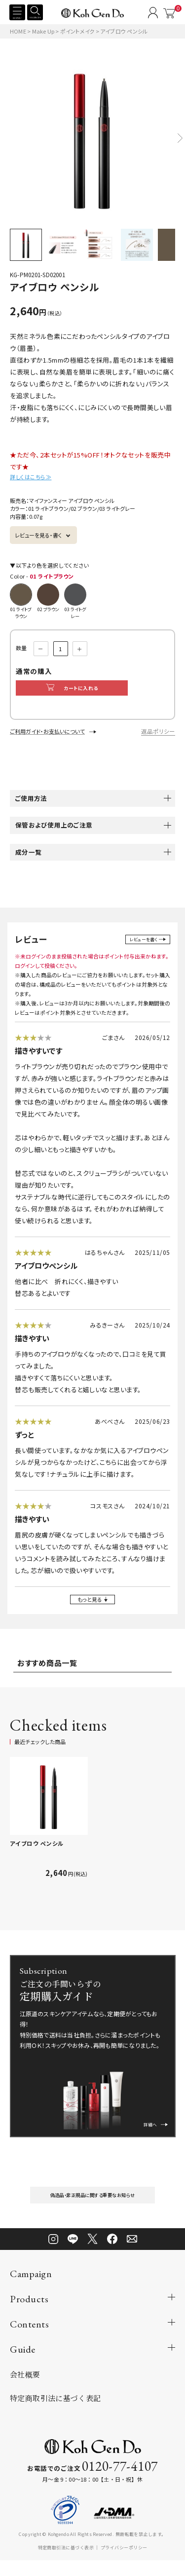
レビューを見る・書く (38, 535)
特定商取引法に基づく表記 (55, 2413)
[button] (180, 138)
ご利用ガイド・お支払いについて (47, 736)
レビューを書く (140, 944)
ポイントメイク (78, 31)
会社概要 (25, 2390)
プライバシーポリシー (124, 2563)
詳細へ (151, 2131)
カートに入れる (89, 690)
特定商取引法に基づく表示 (66, 2563)
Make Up (44, 31)
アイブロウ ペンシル (37, 1854)
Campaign (31, 2289)
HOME (18, 31)
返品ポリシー (158, 736)
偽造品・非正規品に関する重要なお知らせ (93, 2207)
